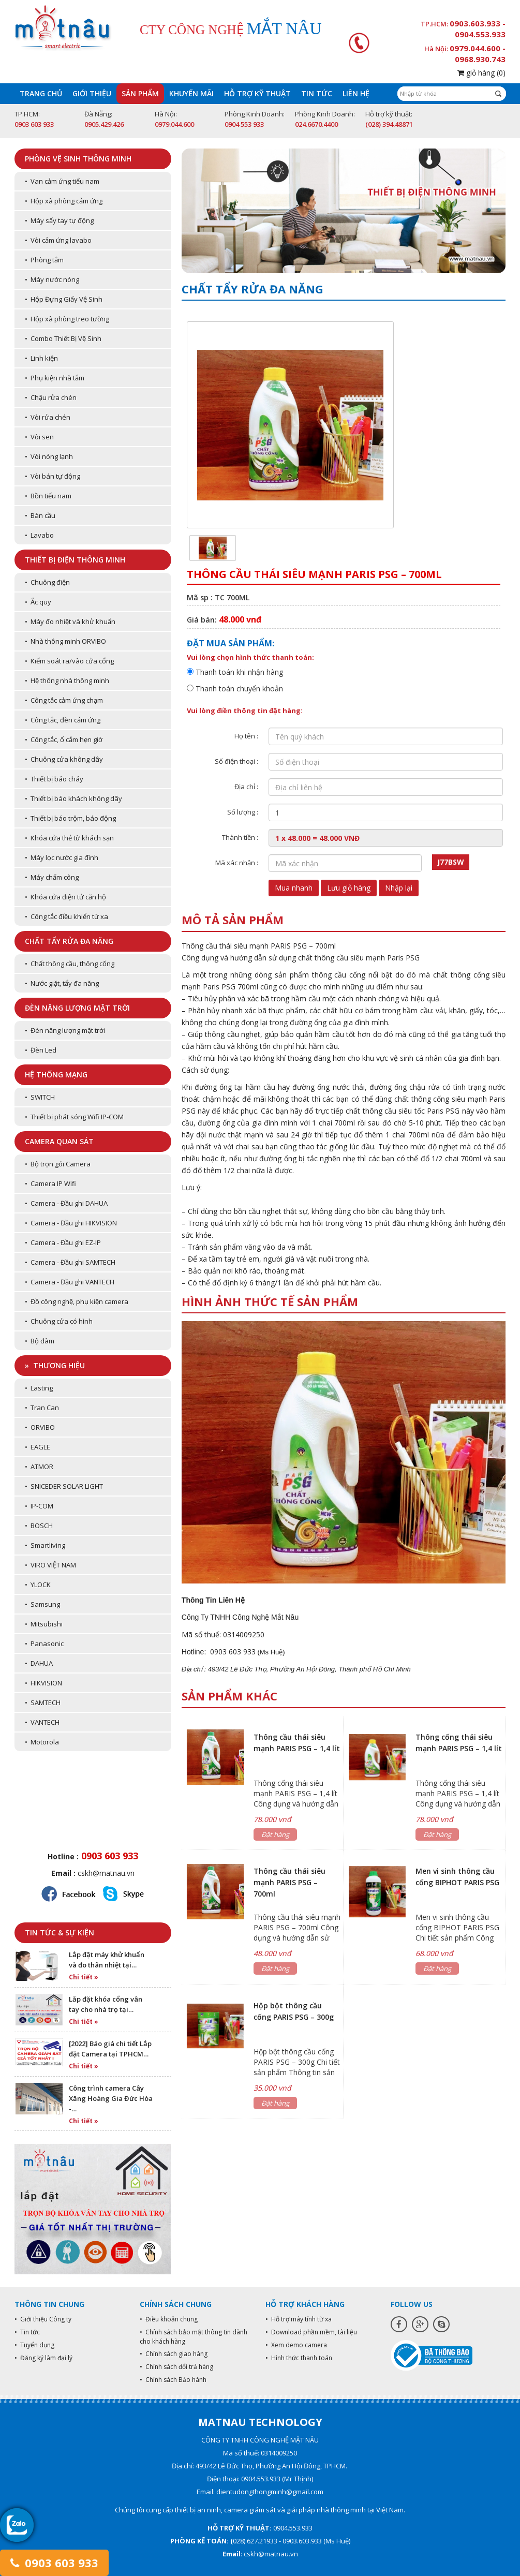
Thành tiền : (240, 837)
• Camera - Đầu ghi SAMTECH (70, 1262)
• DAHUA (39, 1663)
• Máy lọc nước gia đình (61, 857)
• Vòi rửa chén (47, 417)
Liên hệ (356, 93)
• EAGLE (37, 1447)
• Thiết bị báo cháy (54, 778)
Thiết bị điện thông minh (75, 560)
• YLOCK (38, 1584)
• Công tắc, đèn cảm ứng (62, 719)
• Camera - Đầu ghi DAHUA (66, 1203)
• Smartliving (45, 1545)
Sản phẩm (140, 93)
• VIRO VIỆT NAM (50, 1565)
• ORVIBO (40, 1427)
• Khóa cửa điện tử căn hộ (65, 896)
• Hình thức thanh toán (298, 2357)
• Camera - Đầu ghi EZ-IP (63, 1242)
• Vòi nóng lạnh (49, 456)
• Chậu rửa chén (51, 397)
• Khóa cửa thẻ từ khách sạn (69, 837)
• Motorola (42, 1741)
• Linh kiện (41, 358)
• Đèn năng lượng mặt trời (65, 1030)
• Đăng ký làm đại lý (43, 2357)
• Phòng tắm (44, 259)
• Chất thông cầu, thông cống (69, 963)
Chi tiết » (83, 1977)
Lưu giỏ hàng (348, 888)
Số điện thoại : (236, 761)
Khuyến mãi (191, 93)
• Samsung (42, 1604)
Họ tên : (246, 736)
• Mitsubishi (44, 1623)
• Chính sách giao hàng (173, 2353)
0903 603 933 (53, 2562)
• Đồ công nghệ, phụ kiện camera (76, 1301)
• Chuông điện (47, 582)
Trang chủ (41, 93)
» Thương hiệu (55, 1365)
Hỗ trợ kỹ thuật (257, 93)
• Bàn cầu (40, 515)
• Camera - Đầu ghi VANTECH (69, 1281)
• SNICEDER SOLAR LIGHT (64, 1486)
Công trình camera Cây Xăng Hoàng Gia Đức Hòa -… (111, 2098)
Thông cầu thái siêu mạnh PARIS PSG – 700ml (289, 1882)
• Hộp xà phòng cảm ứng (63, 200)
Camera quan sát (59, 1141)
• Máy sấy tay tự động (59, 220)
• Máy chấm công (52, 877)
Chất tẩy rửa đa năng (69, 941)
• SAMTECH (43, 1702)
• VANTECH (42, 1722)
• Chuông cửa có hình (59, 1321)
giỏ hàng (481, 73)
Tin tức (316, 93)
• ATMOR (39, 1466)
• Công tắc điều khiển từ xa (66, 916)
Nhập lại (398, 888)
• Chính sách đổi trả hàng (176, 2366)
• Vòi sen (39, 436)
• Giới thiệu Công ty (42, 2319)
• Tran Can (42, 1407)
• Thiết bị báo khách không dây (73, 798)
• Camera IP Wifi (50, 1183)
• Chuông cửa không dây (64, 759)
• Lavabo (39, 535)
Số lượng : (242, 812)
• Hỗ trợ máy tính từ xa (298, 2319)
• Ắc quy (38, 601)
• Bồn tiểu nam (48, 495)
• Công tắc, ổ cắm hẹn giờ (63, 739)
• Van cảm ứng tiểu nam (62, 181)
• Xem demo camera (296, 2345)
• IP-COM (39, 1506)
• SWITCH (40, 1097)
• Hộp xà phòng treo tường (67, 318)
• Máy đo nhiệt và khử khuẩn (70, 621)
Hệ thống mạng (56, 1074)
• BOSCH (39, 1525)
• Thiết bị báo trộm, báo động (70, 818)
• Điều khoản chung (169, 2319)
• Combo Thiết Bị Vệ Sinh (63, 338)
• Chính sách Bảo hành (173, 2379)
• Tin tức (27, 2332)
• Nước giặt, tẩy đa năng (62, 983)
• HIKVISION (43, 1682)
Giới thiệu (91, 93)
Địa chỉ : (246, 786)
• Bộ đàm (39, 1340)
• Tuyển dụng (34, 2345)
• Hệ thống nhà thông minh (67, 680)
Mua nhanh (294, 888)
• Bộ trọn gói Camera (58, 1163)
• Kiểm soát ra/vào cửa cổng (69, 660)
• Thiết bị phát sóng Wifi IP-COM (74, 1116)
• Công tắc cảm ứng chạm (64, 700)
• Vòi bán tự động (52, 476)
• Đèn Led (40, 1050)
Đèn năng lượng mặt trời (77, 1008)
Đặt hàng (275, 1834)
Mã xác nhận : (236, 862)
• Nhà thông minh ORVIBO (65, 641)
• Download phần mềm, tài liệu (311, 2332)
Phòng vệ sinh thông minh (78, 159)
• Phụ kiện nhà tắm (54, 377)
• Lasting (39, 1388)
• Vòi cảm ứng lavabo (58, 240)
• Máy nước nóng (52, 279)
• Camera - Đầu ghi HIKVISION (71, 1222)
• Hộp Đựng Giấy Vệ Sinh (63, 299)
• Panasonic (44, 1643)
